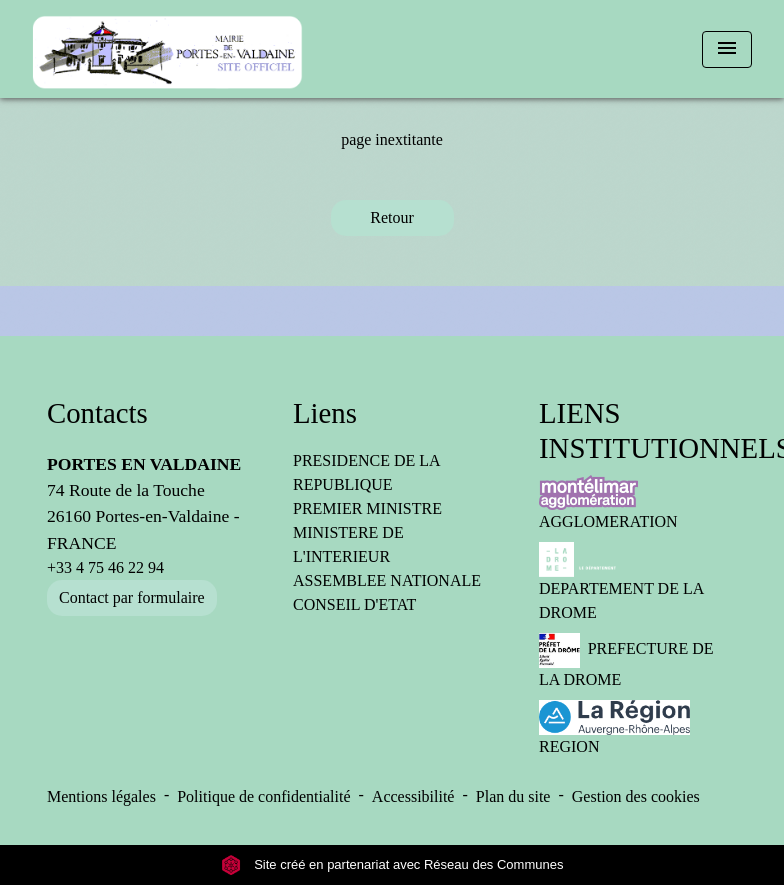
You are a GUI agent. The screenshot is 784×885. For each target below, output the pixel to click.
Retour (392, 217)
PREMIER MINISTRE (367, 508)
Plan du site (513, 796)
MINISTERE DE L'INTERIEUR (348, 544)
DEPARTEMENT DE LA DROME (621, 581)
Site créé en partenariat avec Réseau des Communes (392, 864)
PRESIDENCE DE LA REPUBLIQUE (366, 472)
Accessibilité (413, 796)
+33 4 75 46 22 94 (105, 567)
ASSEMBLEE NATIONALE (387, 580)
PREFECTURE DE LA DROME (626, 660)
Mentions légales (101, 796)
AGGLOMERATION (608, 502)
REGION (614, 727)
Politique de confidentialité (263, 796)
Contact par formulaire (132, 597)
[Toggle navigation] (727, 49)
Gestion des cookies (636, 796)
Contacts (97, 413)
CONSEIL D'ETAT (354, 604)
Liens (325, 413)
